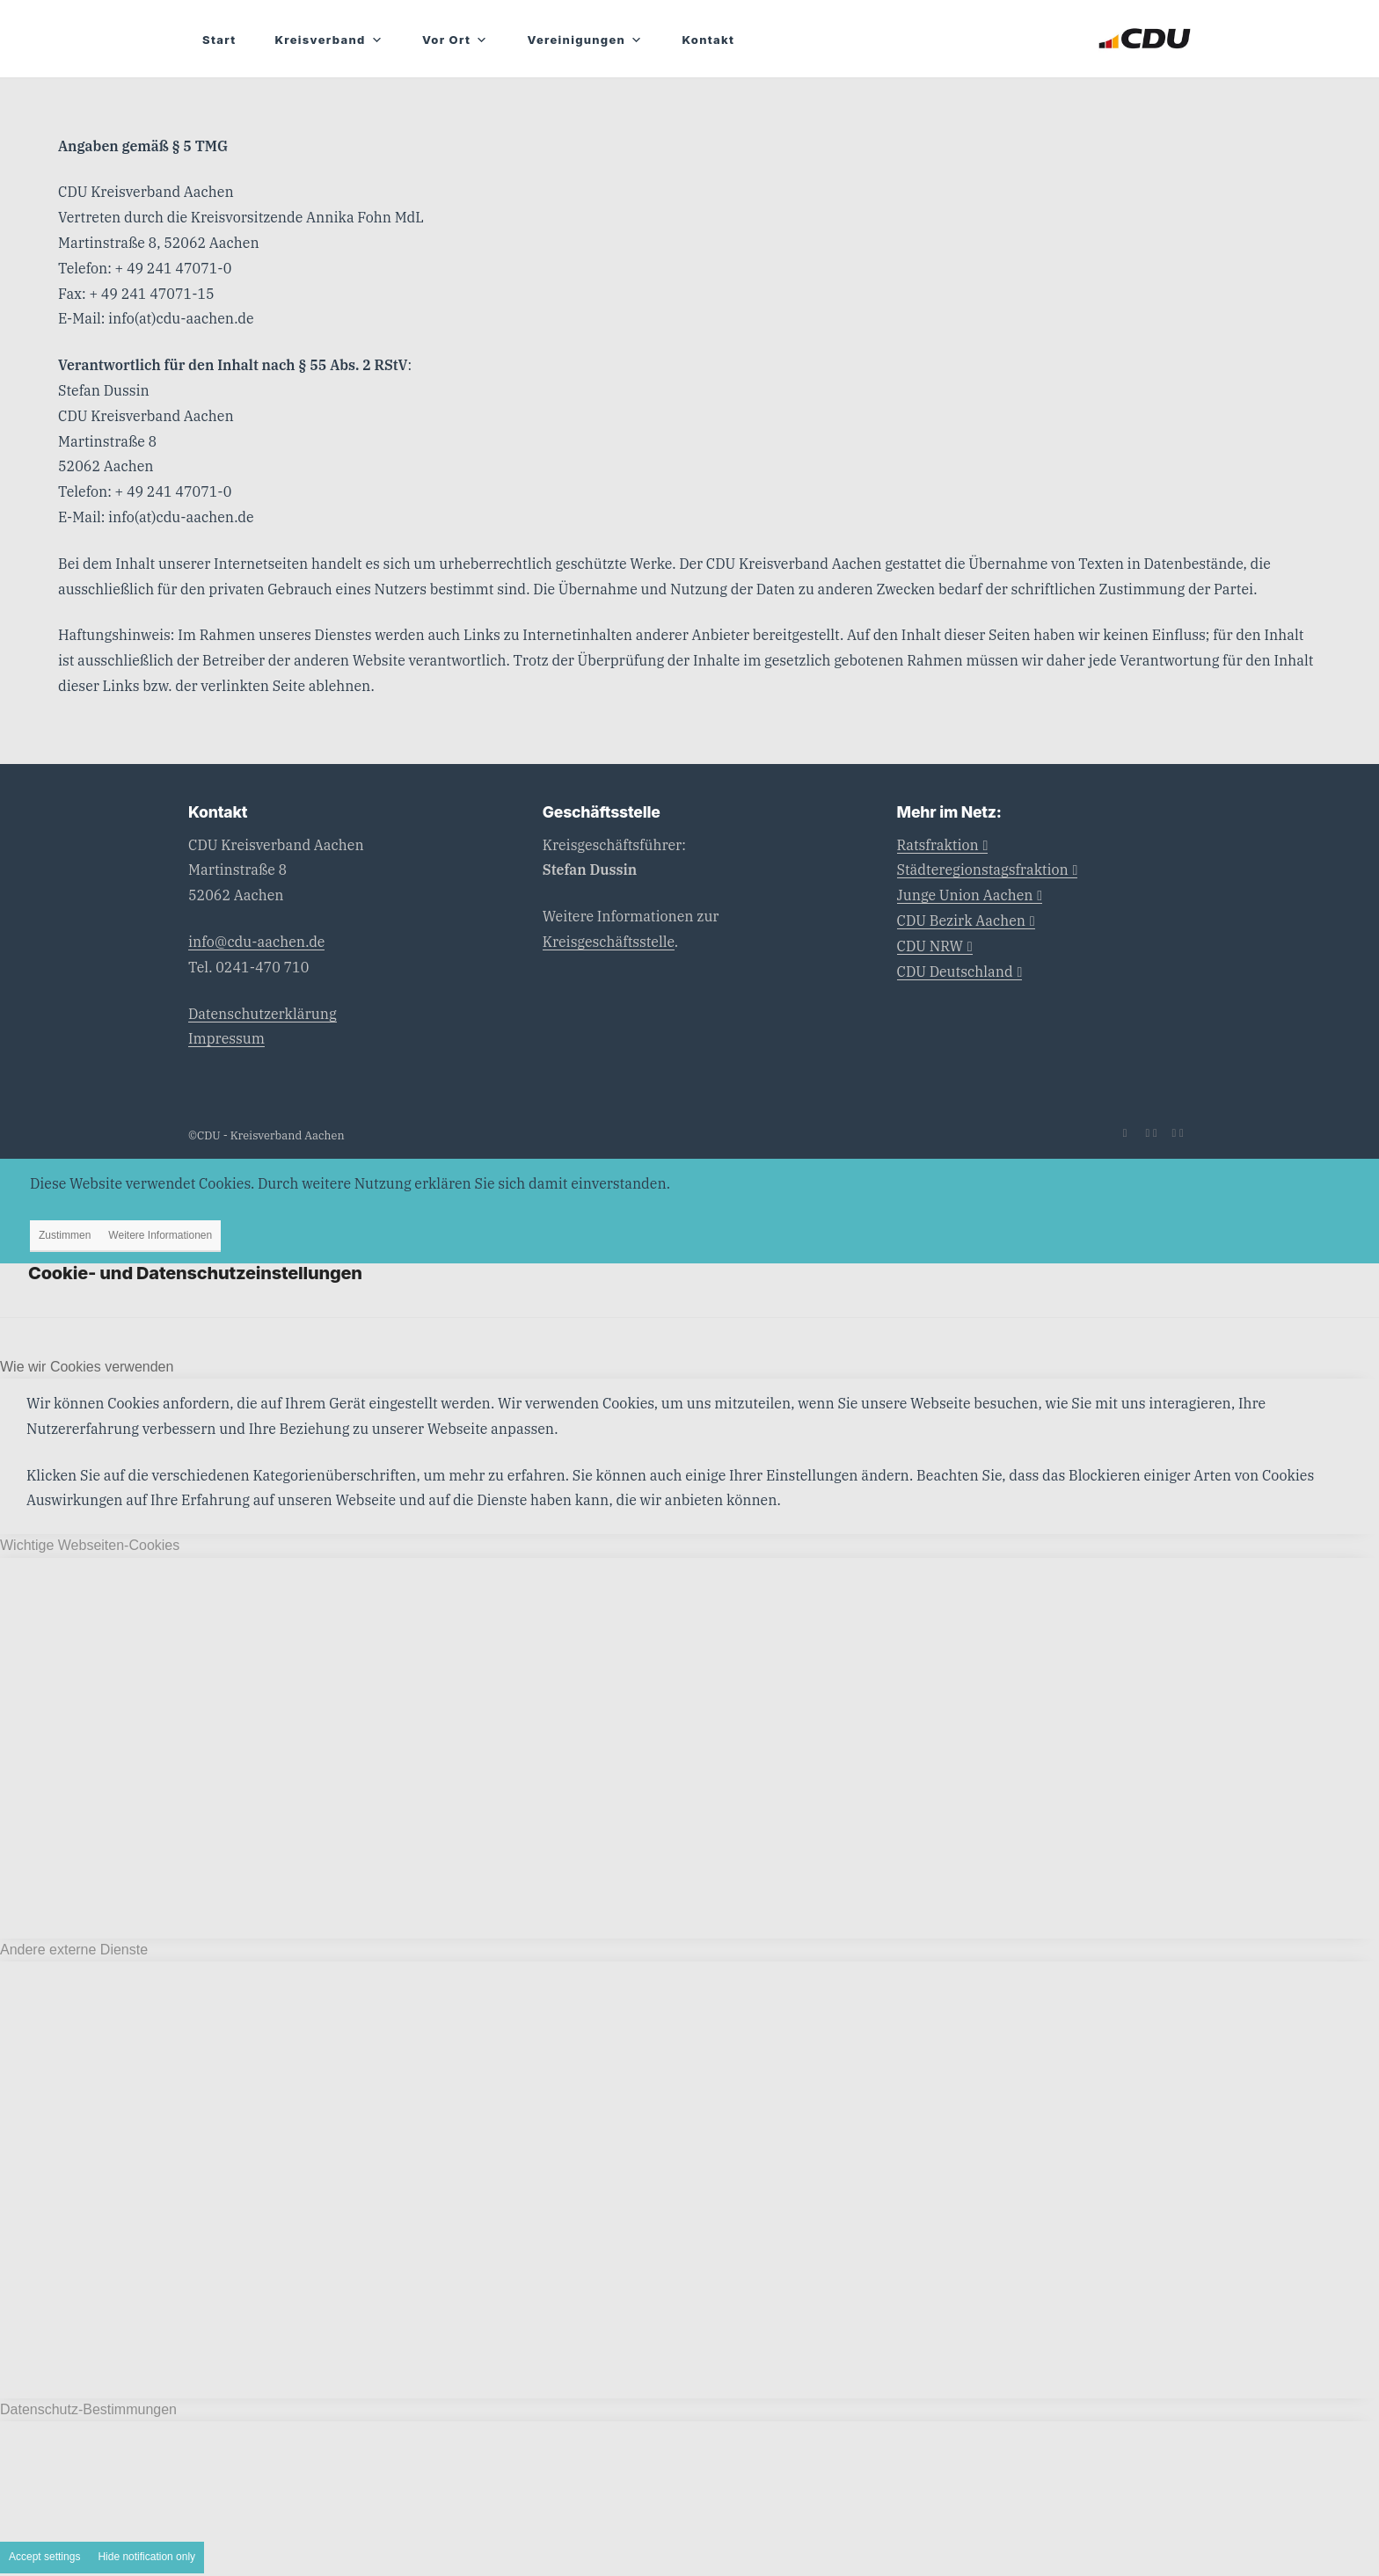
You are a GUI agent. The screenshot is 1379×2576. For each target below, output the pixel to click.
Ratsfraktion (943, 845)
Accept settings (44, 2557)
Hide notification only (146, 2557)
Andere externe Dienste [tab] (74, 1949)
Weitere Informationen (160, 1235)
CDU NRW (935, 946)
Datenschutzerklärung (262, 1013)
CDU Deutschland (960, 971)
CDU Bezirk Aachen (966, 920)
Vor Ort (455, 40)
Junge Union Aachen (970, 895)
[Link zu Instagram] (1177, 1133)
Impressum (226, 1038)
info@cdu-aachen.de (256, 941)
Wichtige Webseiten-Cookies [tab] (89, 1545)
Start (219, 40)
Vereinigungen (586, 40)
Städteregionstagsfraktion (987, 869)
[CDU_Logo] (1144, 38)
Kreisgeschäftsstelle (609, 941)
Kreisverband (328, 40)
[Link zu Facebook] (1151, 1133)
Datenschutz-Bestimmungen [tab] (88, 2409)
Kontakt (708, 40)
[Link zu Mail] (1125, 1133)
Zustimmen (65, 1235)
